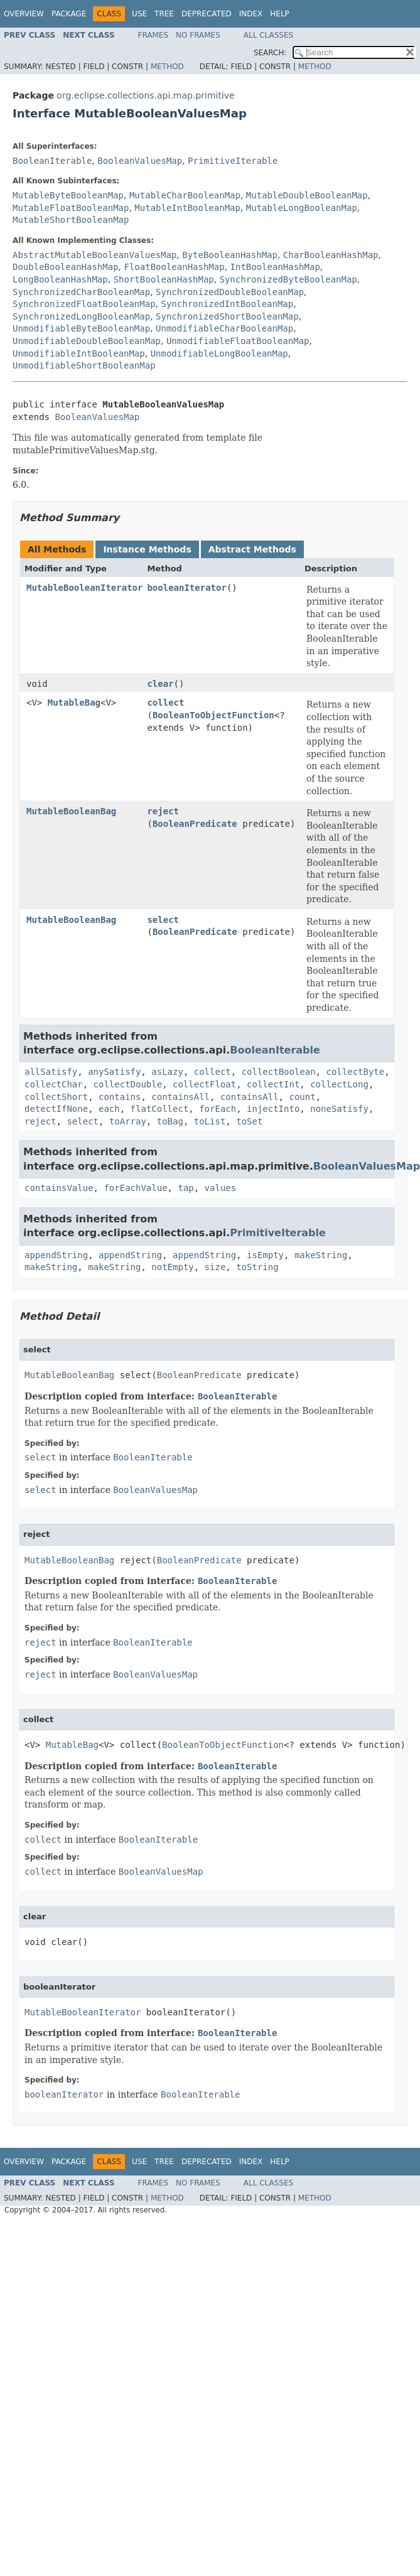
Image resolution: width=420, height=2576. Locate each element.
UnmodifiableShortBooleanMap (84, 365)
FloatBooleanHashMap (174, 267)
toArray (127, 1121)
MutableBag (74, 703)
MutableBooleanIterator (84, 588)
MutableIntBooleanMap (187, 208)
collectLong (339, 1084)
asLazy (167, 1072)
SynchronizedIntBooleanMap (227, 304)
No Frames (198, 35)
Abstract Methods (252, 549)
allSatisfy (50, 1072)
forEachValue (135, 1188)
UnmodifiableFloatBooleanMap (238, 341)
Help (279, 13)
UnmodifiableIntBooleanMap (79, 353)
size (215, 1267)
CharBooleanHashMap (331, 255)
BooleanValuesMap (139, 161)
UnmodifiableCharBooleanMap (224, 328)
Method (167, 66)
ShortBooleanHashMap (164, 279)
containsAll (180, 1097)
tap (185, 1188)
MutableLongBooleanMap (301, 208)
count (302, 1097)
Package (68, 13)
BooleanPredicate (195, 824)
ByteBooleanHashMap (229, 255)
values (221, 1188)
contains (120, 1097)
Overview (24, 13)
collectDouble (128, 1084)
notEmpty (172, 1267)
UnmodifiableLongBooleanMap (219, 353)
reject (163, 811)
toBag (170, 1121)
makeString (320, 1255)
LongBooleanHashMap (60, 279)
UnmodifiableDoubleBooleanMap (87, 341)
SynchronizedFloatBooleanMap (84, 304)
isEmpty (265, 1255)
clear (160, 684)
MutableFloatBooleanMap (71, 208)
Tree (164, 13)
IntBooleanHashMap (275, 267)
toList (210, 1121)
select (163, 920)
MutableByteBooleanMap (68, 195)
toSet (249, 1121)
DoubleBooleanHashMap (66, 267)
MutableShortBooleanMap (71, 220)
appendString (56, 1255)
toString (257, 1267)
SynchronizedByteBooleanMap (288, 279)
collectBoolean (279, 1072)
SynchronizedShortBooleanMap (227, 316)
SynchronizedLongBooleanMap (81, 316)
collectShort (56, 1097)
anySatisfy (114, 1072)
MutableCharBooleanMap (184, 195)
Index (251, 13)
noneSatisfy (339, 1109)
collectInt (273, 1084)
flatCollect (160, 1109)
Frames (153, 35)
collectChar (53, 1084)
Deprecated (206, 13)
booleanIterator (186, 588)
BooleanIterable (52, 161)
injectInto (273, 1109)
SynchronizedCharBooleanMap (81, 292)
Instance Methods (147, 549)
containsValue (59, 1188)
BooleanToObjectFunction (213, 715)
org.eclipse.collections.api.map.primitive (145, 95)
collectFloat (204, 1084)
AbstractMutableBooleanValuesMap (94, 255)
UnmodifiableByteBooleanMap (81, 328)
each (109, 1109)
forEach (217, 1109)
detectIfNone (56, 1109)
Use (139, 13)
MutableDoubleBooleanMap (307, 195)
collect (165, 703)
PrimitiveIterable (232, 161)
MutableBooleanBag (71, 811)
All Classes (268, 35)
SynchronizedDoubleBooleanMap (230, 292)
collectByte (355, 1072)
